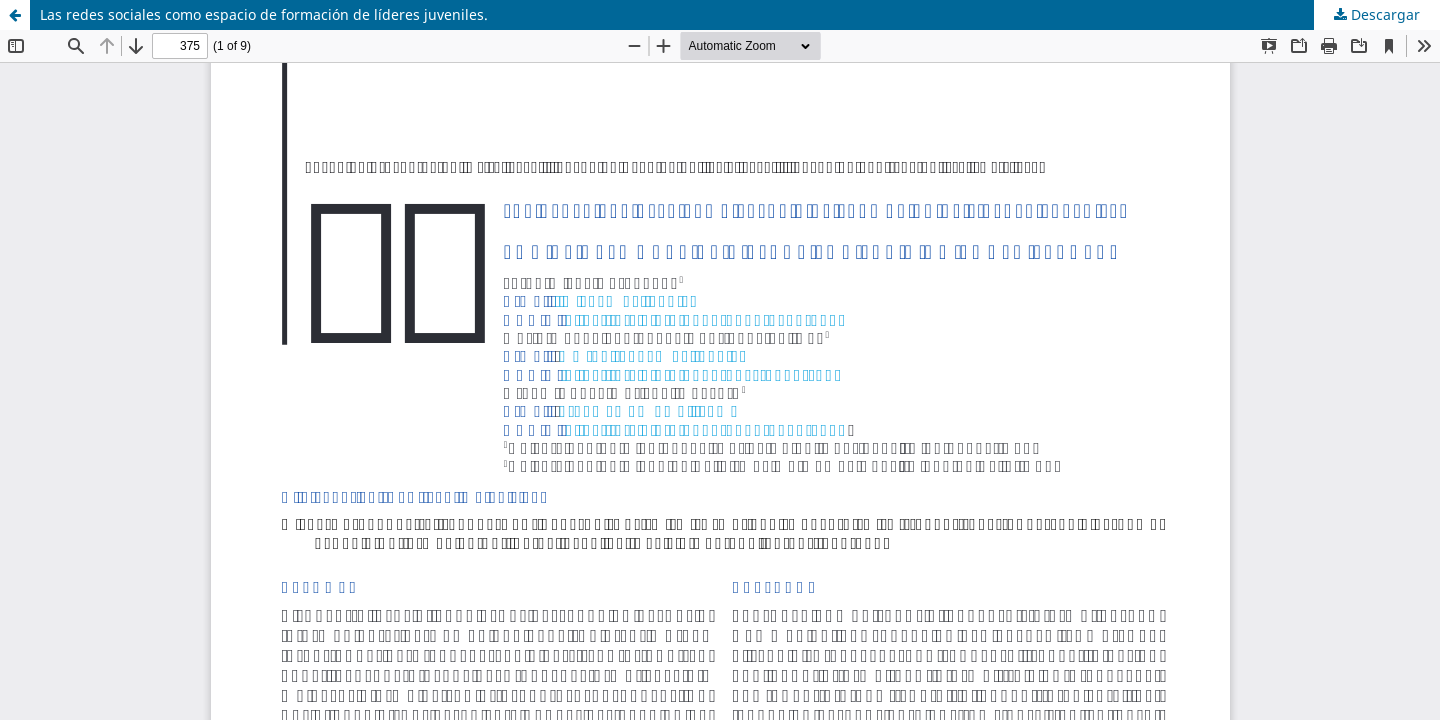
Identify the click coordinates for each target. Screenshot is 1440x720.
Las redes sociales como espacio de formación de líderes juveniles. (264, 14)
